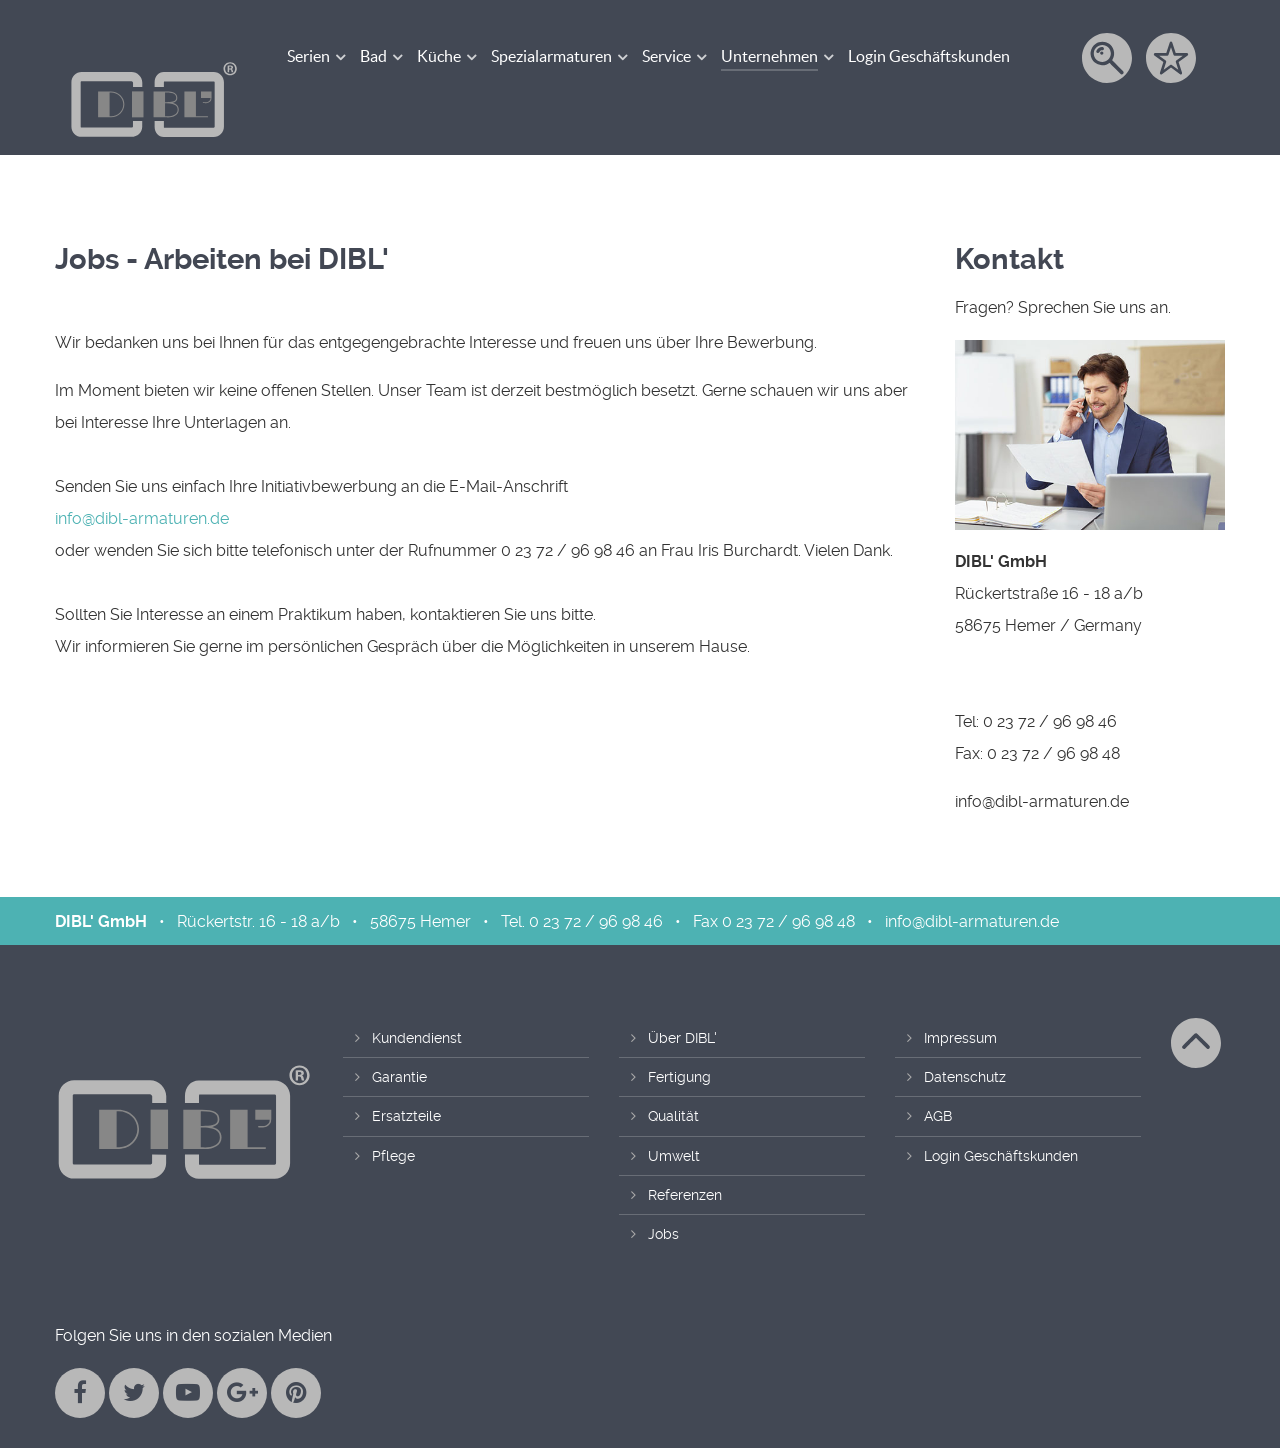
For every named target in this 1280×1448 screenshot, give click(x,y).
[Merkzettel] (1172, 58)
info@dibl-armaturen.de (142, 475)
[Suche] (1108, 58)
